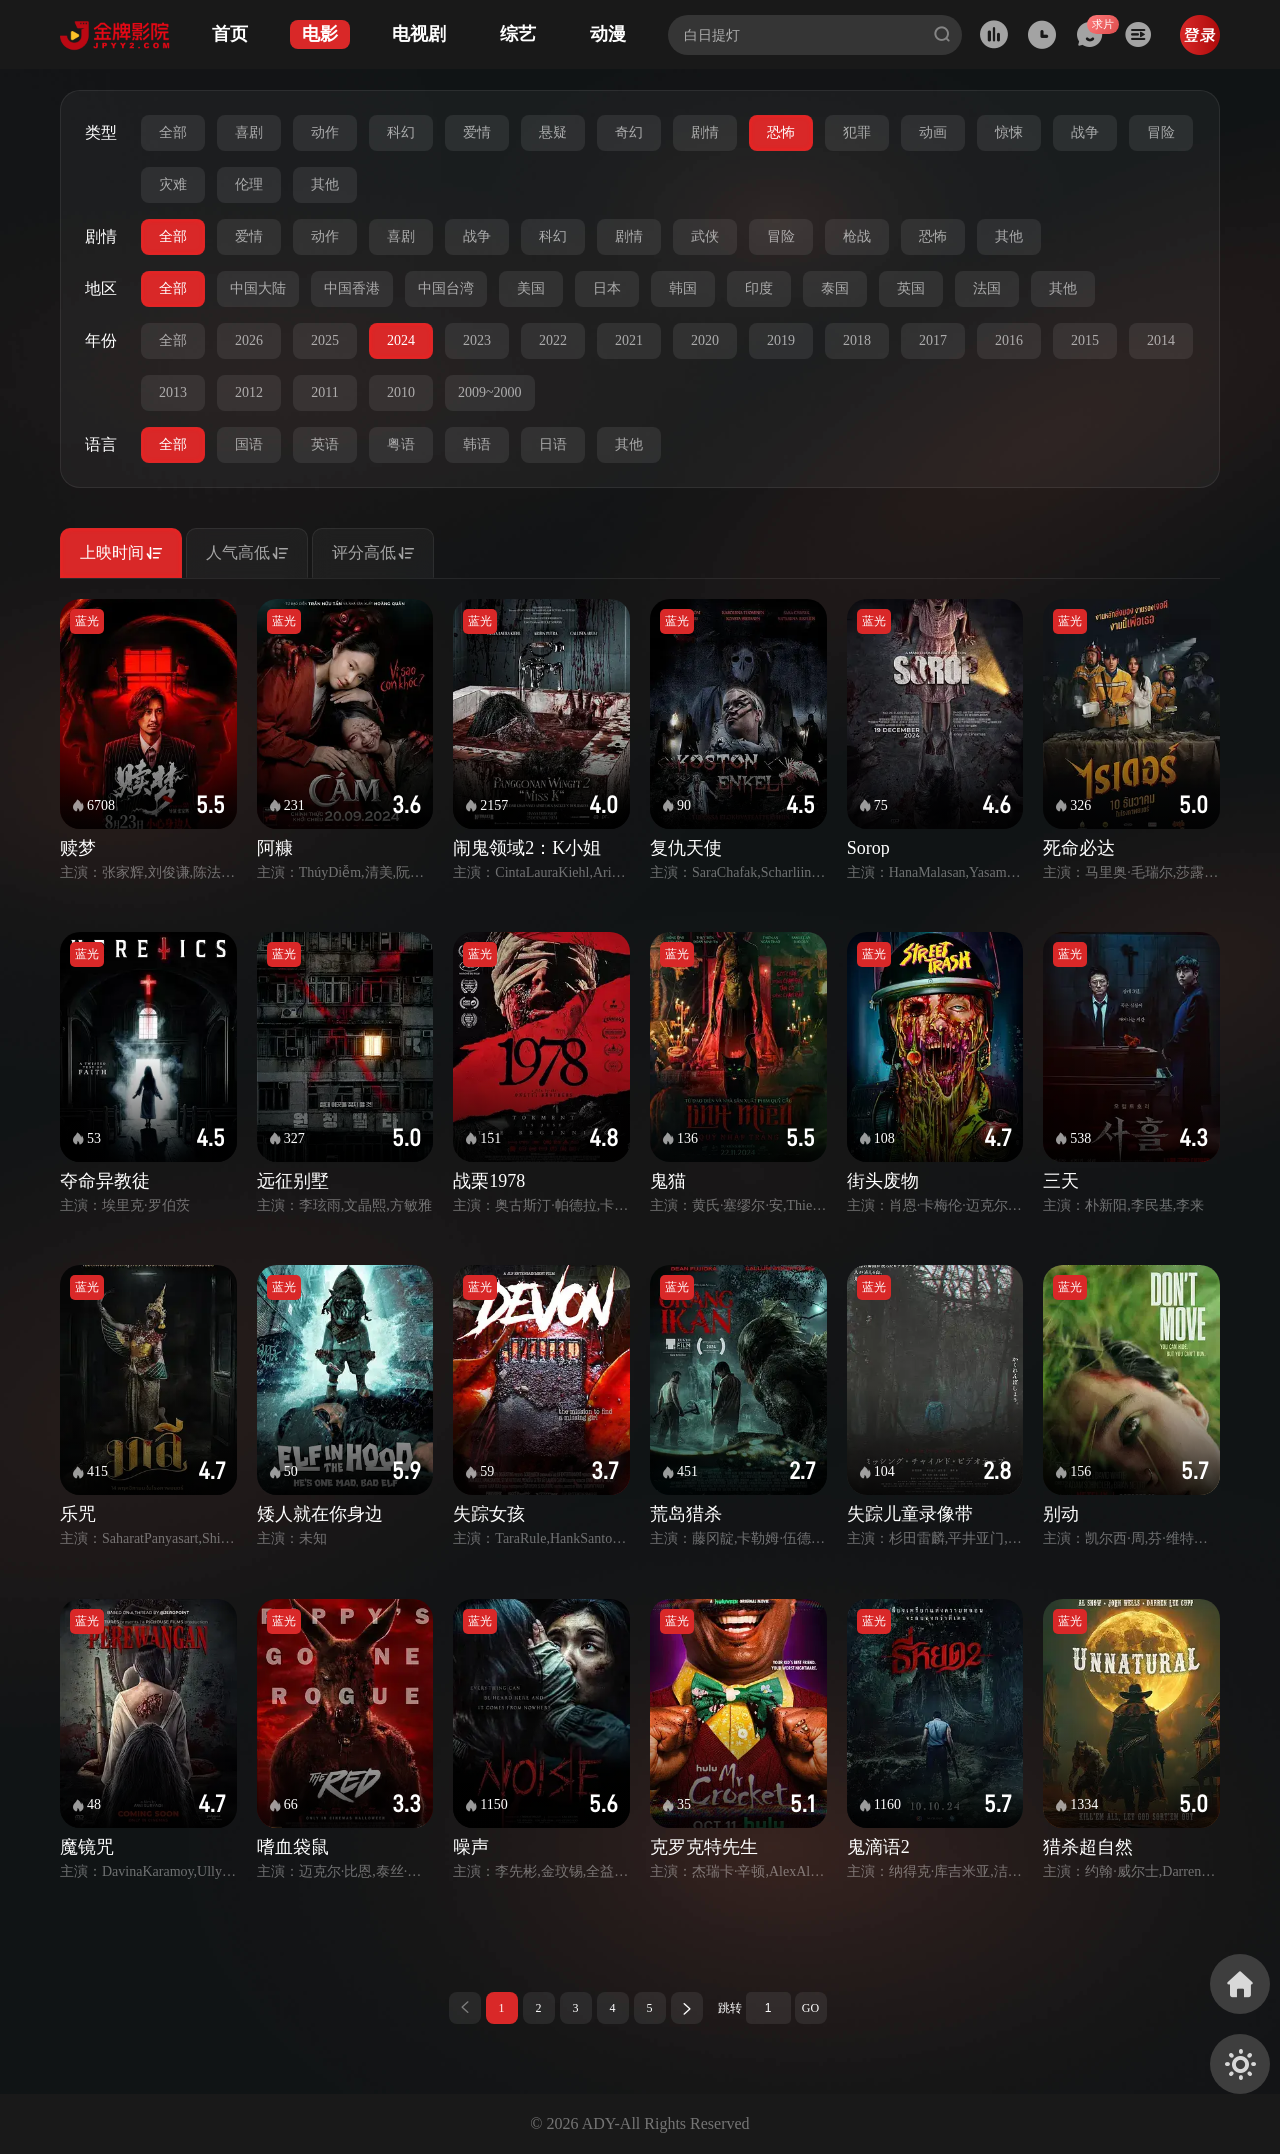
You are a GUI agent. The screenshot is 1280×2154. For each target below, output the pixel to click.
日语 (553, 444)
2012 (249, 392)
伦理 (249, 184)
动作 (325, 132)
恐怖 (781, 132)
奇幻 (629, 132)
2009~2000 (490, 392)
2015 (1085, 340)
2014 (1161, 340)
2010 (401, 392)
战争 (1085, 132)
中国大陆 (258, 288)
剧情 (705, 132)
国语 (249, 444)
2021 (629, 340)
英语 (325, 444)
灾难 (173, 184)
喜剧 (249, 132)
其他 (325, 184)
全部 (173, 132)
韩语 (477, 444)
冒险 (1161, 132)
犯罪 (857, 132)
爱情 (477, 132)
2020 (705, 340)
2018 (857, 340)
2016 (1009, 340)
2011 (324, 392)
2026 (249, 340)
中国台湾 (446, 288)
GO (810, 2008)
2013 (173, 392)
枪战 (857, 236)
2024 (401, 340)
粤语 (401, 444)
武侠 (705, 236)
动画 (933, 132)
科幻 (401, 132)
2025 (325, 340)
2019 (781, 340)
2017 (933, 340)
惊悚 (1009, 132)
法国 (987, 288)
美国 (531, 288)
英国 (911, 288)
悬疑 (553, 132)
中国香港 (352, 288)
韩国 (683, 288)
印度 (759, 288)
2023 (477, 340)
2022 (553, 340)
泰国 (835, 288)
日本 (607, 288)
